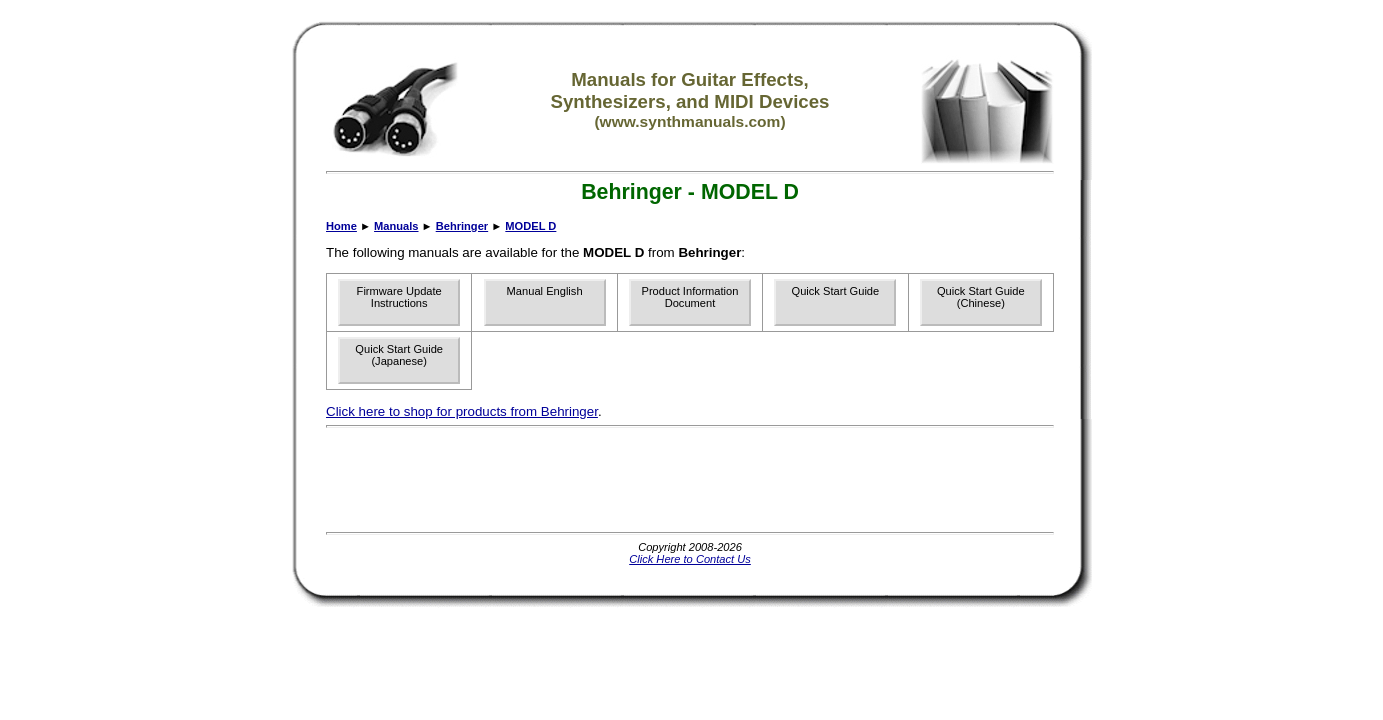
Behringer (462, 226)
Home (341, 226)
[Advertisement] (690, 480)
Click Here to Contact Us (690, 559)
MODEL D (530, 226)
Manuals (396, 226)
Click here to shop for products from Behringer (462, 411)
